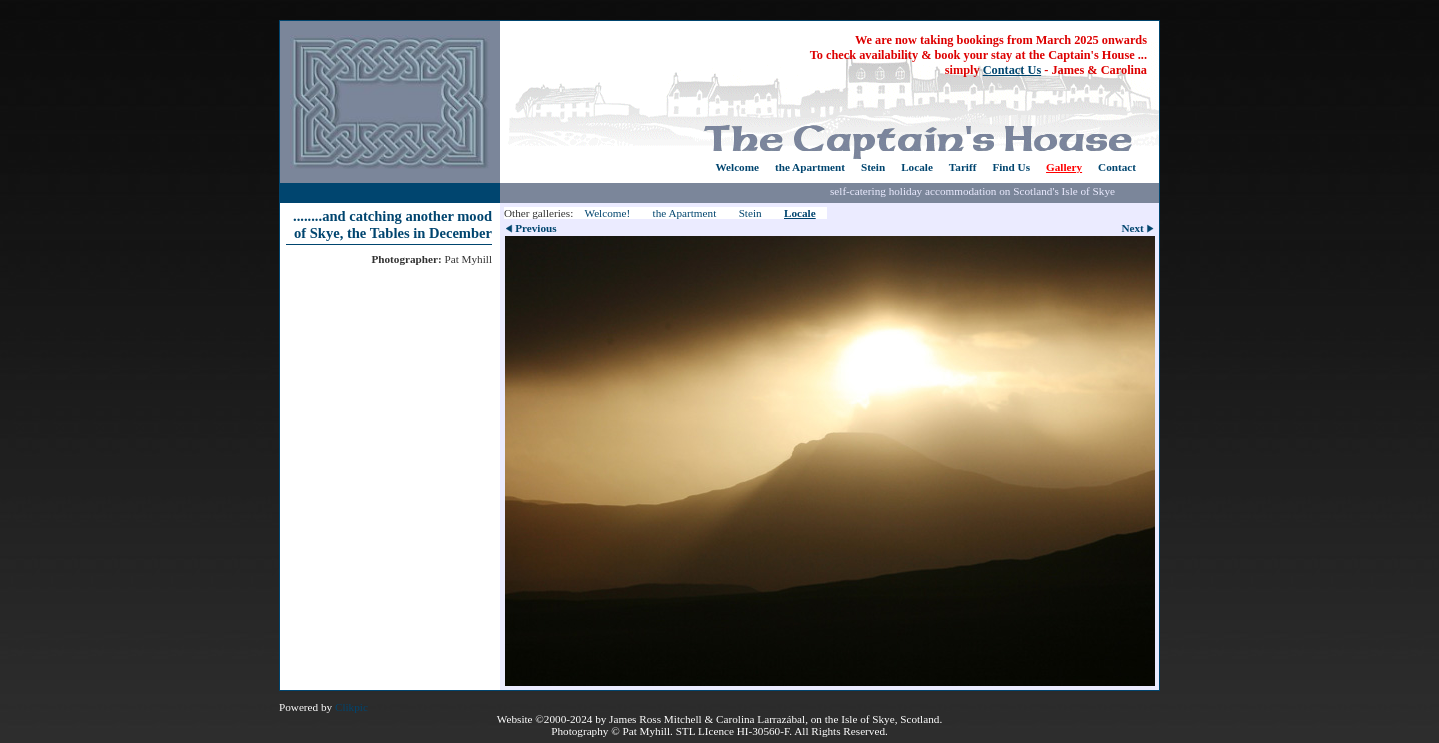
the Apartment (810, 167)
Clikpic (351, 707)
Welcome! (607, 213)
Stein (873, 167)
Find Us (1011, 167)
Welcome (737, 167)
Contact (1117, 167)
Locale (917, 167)
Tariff (963, 167)
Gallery (1064, 167)
